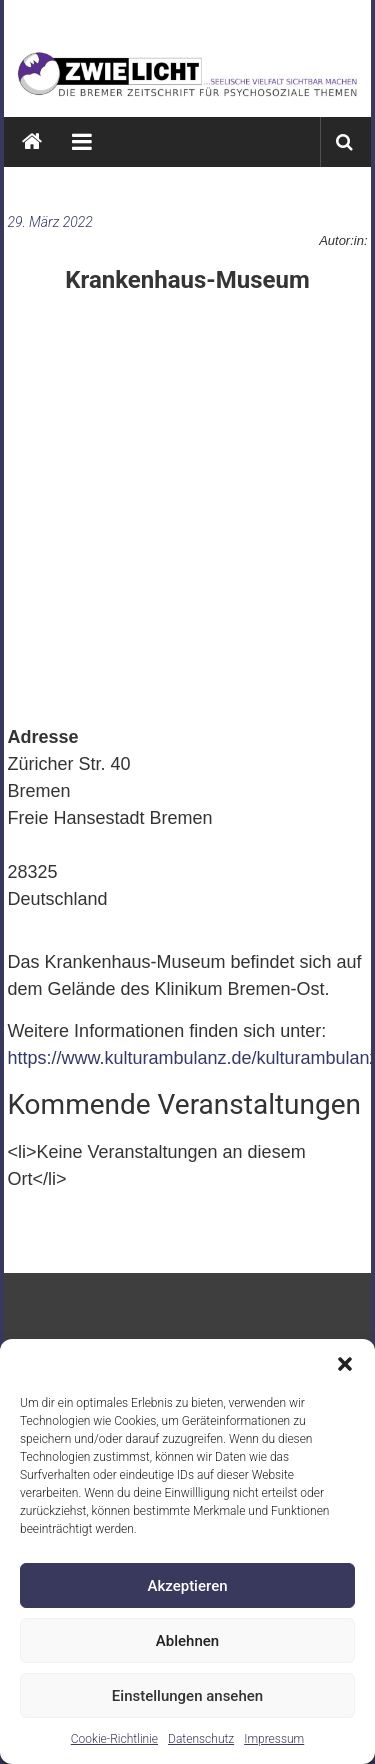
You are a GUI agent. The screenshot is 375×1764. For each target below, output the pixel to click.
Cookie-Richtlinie (114, 1739)
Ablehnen (187, 1641)
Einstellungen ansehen (187, 1696)
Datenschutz (201, 1739)
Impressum (274, 1739)
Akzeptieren (187, 1586)
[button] (345, 1364)
